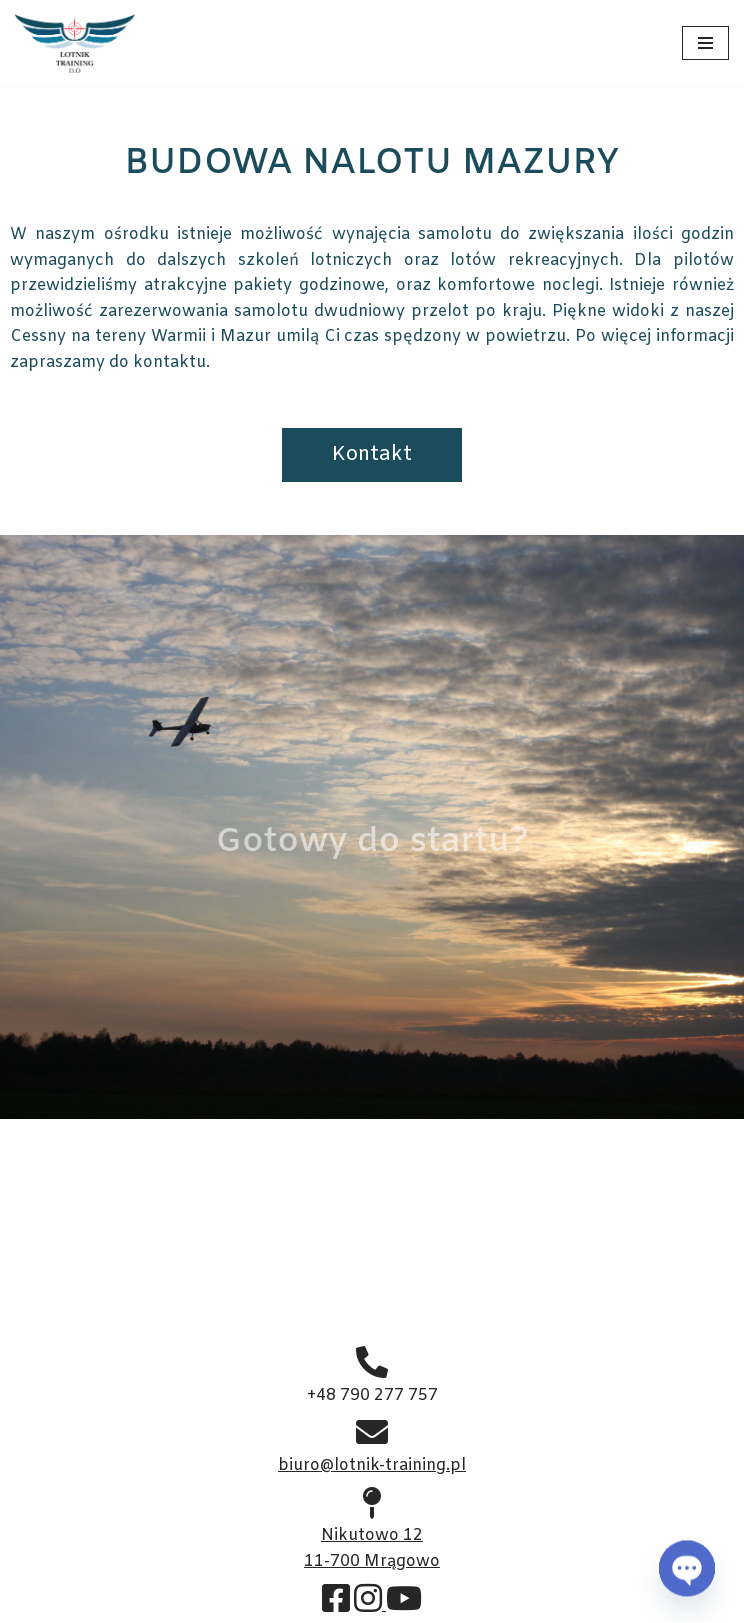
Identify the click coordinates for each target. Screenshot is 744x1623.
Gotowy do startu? (371, 842)
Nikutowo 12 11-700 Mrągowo (372, 1536)
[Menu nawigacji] (705, 43)
